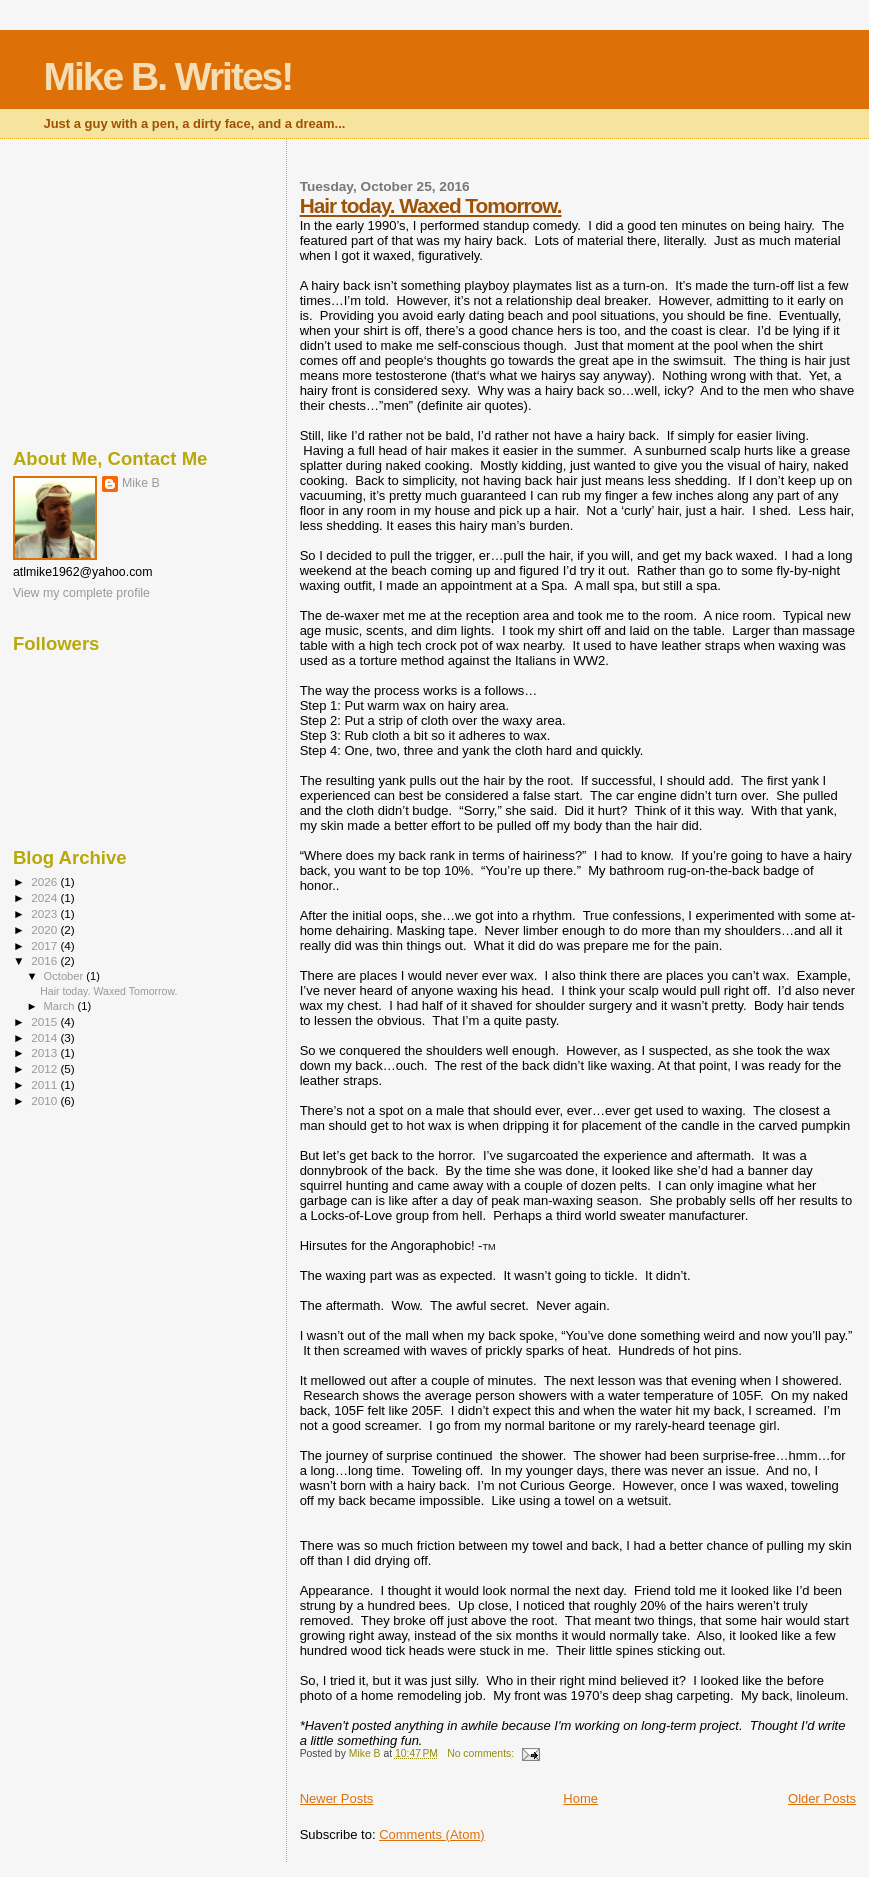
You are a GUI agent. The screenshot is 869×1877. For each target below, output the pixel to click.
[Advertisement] (143, 290)
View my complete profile (81, 593)
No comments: (482, 1753)
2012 (45, 1068)
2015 (45, 1021)
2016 (45, 960)
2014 (45, 1037)
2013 (45, 1052)
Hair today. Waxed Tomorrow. (431, 205)
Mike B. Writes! (167, 76)
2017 (45, 945)
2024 (45, 897)
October (65, 976)
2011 (45, 1084)
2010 (45, 1100)
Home (580, 1798)
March (61, 1006)
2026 (45, 881)
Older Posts (822, 1798)
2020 (45, 929)
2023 (45, 913)
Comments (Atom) (431, 1834)
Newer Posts (337, 1798)
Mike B (141, 483)
